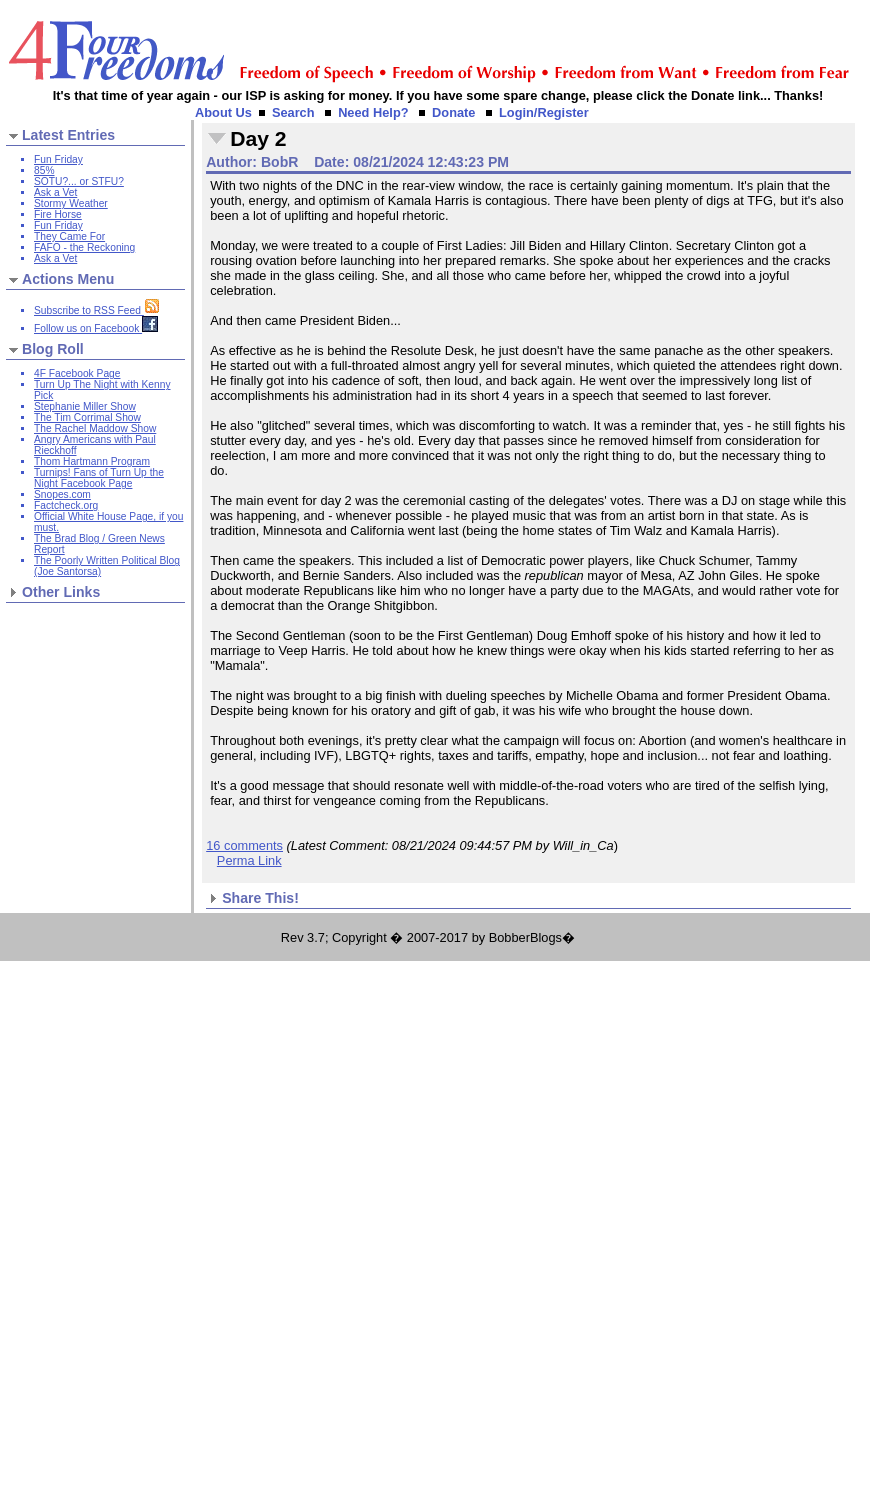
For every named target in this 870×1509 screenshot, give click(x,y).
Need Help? (373, 112)
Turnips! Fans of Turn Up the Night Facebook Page (99, 478)
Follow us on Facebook (96, 328)
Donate (453, 112)
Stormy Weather (71, 203)
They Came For (69, 236)
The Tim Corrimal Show (87, 417)
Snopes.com (62, 494)
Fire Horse (58, 214)
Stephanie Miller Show (85, 406)
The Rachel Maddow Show (95, 428)
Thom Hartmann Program (92, 461)
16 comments (244, 845)
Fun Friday (58, 159)
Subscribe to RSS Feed (97, 310)
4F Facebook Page (77, 373)
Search (293, 112)
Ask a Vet (55, 192)
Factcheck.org (66, 505)
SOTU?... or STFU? (79, 181)
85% (44, 170)
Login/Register (544, 112)
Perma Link (249, 860)
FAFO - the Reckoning (84, 247)
